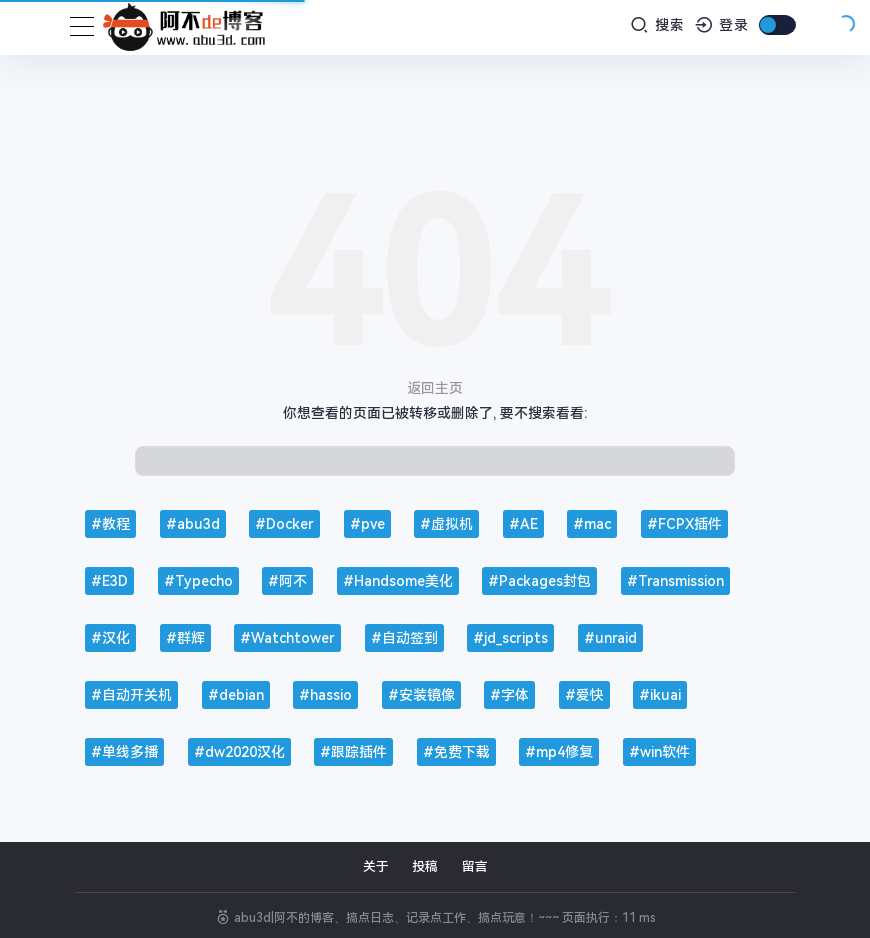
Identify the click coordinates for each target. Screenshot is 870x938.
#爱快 (584, 695)
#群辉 (185, 638)
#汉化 (110, 638)
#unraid (610, 638)
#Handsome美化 (398, 581)
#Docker (284, 524)
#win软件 (659, 752)
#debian (236, 695)
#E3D (109, 581)
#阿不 (287, 581)
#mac (592, 524)
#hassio (325, 695)
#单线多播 (124, 752)
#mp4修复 (559, 752)
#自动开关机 (131, 695)
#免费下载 (456, 752)
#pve (367, 524)
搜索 (657, 24)
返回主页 (435, 388)
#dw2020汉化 (239, 752)
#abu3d (193, 524)
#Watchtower (287, 638)
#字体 (509, 695)
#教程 (110, 524)
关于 (376, 866)
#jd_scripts (510, 638)
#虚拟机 (446, 524)
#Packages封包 (539, 581)
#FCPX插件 (684, 524)
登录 (722, 24)
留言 (475, 866)
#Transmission (675, 581)
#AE (523, 524)
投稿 (425, 866)
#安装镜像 (421, 695)
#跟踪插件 (353, 752)
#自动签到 (404, 638)
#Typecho (198, 581)
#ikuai (660, 695)
